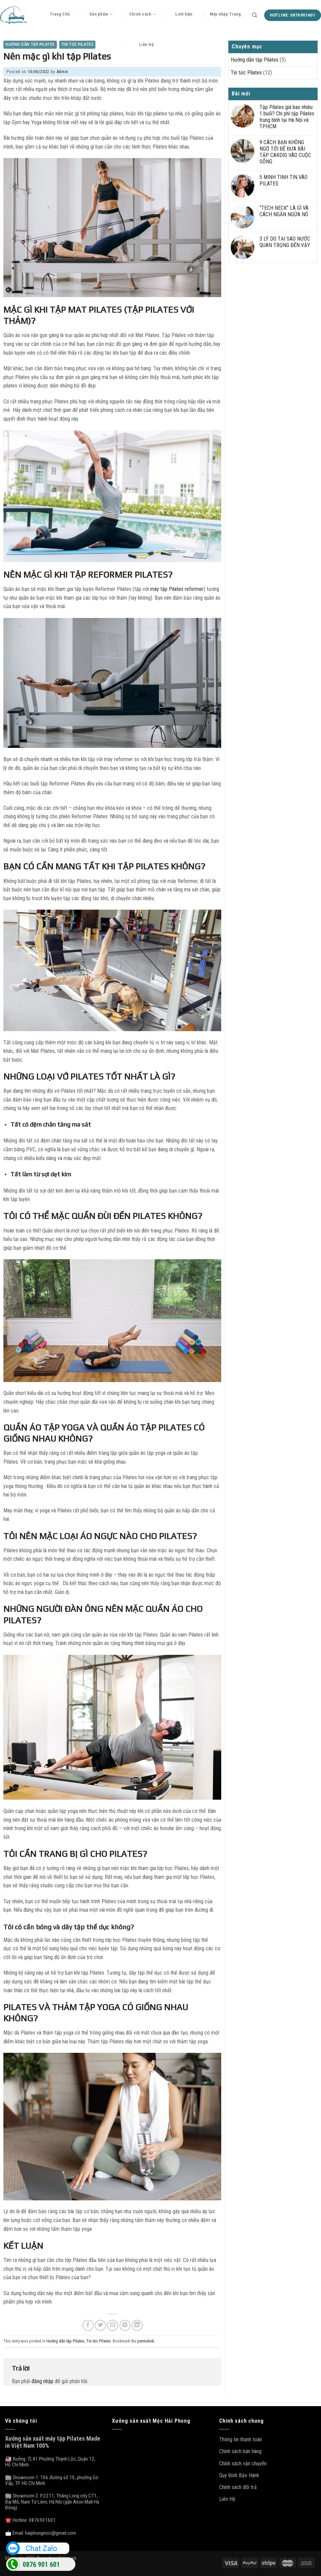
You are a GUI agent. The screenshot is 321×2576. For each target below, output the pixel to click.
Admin (62, 71)
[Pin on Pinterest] (125, 2325)
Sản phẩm (101, 14)
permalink (145, 2341)
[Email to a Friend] (112, 2325)
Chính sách (142, 14)
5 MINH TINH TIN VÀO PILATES (283, 180)
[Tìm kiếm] (254, 15)
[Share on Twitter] (100, 2325)
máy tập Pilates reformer (177, 589)
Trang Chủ (60, 14)
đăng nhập (42, 2381)
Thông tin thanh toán (240, 2439)
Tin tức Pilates (77, 44)
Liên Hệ (146, 44)
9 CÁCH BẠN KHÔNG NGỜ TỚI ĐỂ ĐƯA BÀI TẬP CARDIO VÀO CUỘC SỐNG (285, 152)
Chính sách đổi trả (238, 2487)
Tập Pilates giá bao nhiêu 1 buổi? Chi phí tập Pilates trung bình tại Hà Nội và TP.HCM (286, 117)
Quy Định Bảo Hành (239, 2475)
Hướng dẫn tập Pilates (30, 44)
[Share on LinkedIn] (137, 2325)
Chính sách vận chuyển (243, 2463)
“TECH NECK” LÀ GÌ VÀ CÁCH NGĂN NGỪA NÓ (283, 211)
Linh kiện (183, 14)
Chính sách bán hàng (240, 2451)
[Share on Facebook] (88, 2325)
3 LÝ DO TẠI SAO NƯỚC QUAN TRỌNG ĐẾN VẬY (284, 242)
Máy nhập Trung (225, 14)
